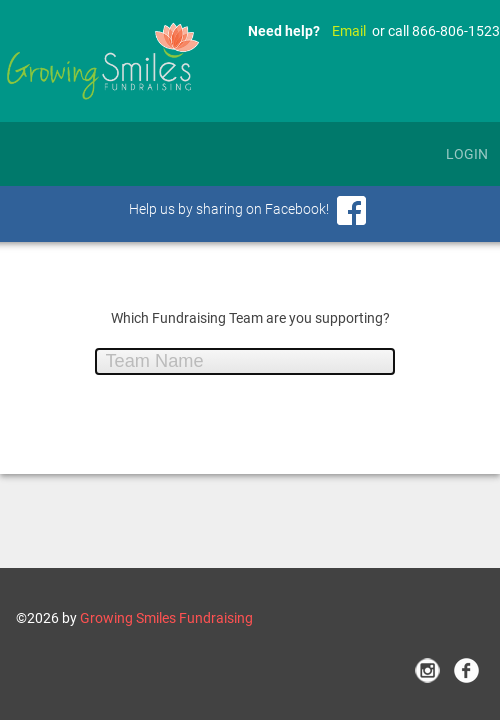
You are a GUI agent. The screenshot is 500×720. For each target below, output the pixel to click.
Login (467, 154)
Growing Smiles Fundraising (166, 618)
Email (349, 31)
